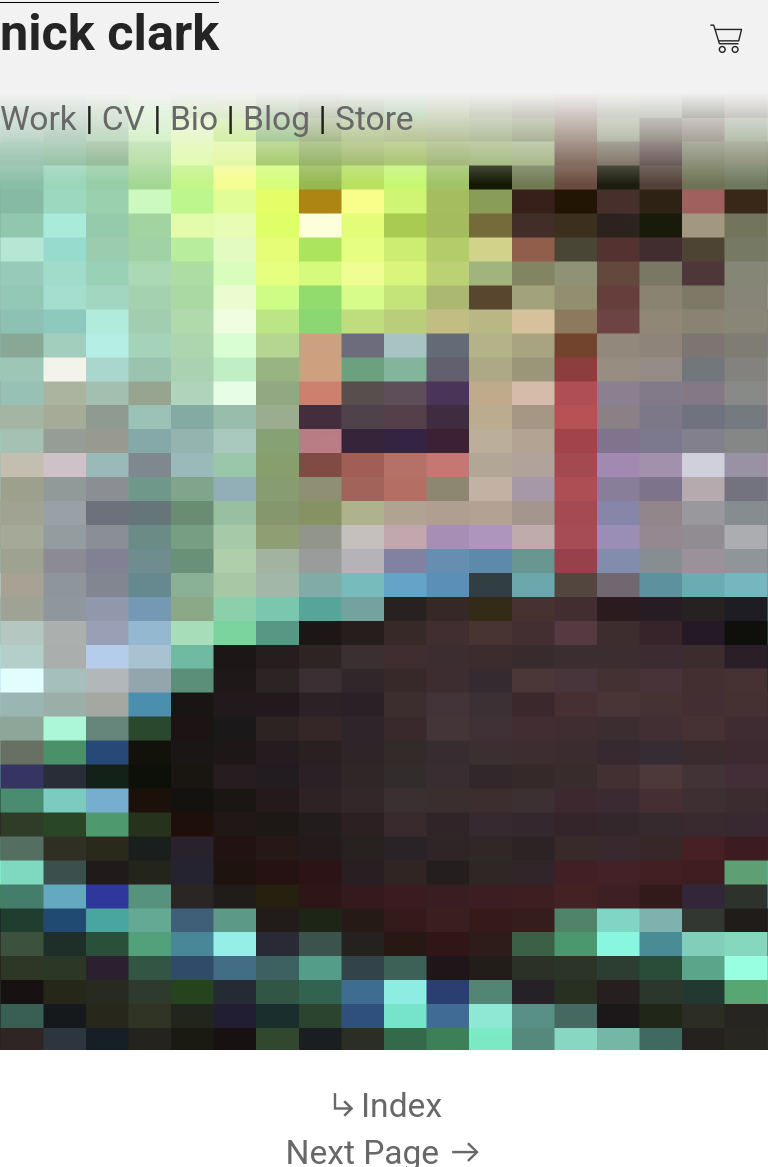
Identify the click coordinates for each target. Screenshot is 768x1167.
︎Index (384, 1105)
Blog (276, 118)
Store (374, 118)
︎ (728, 39)
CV (123, 118)
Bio (194, 118)
